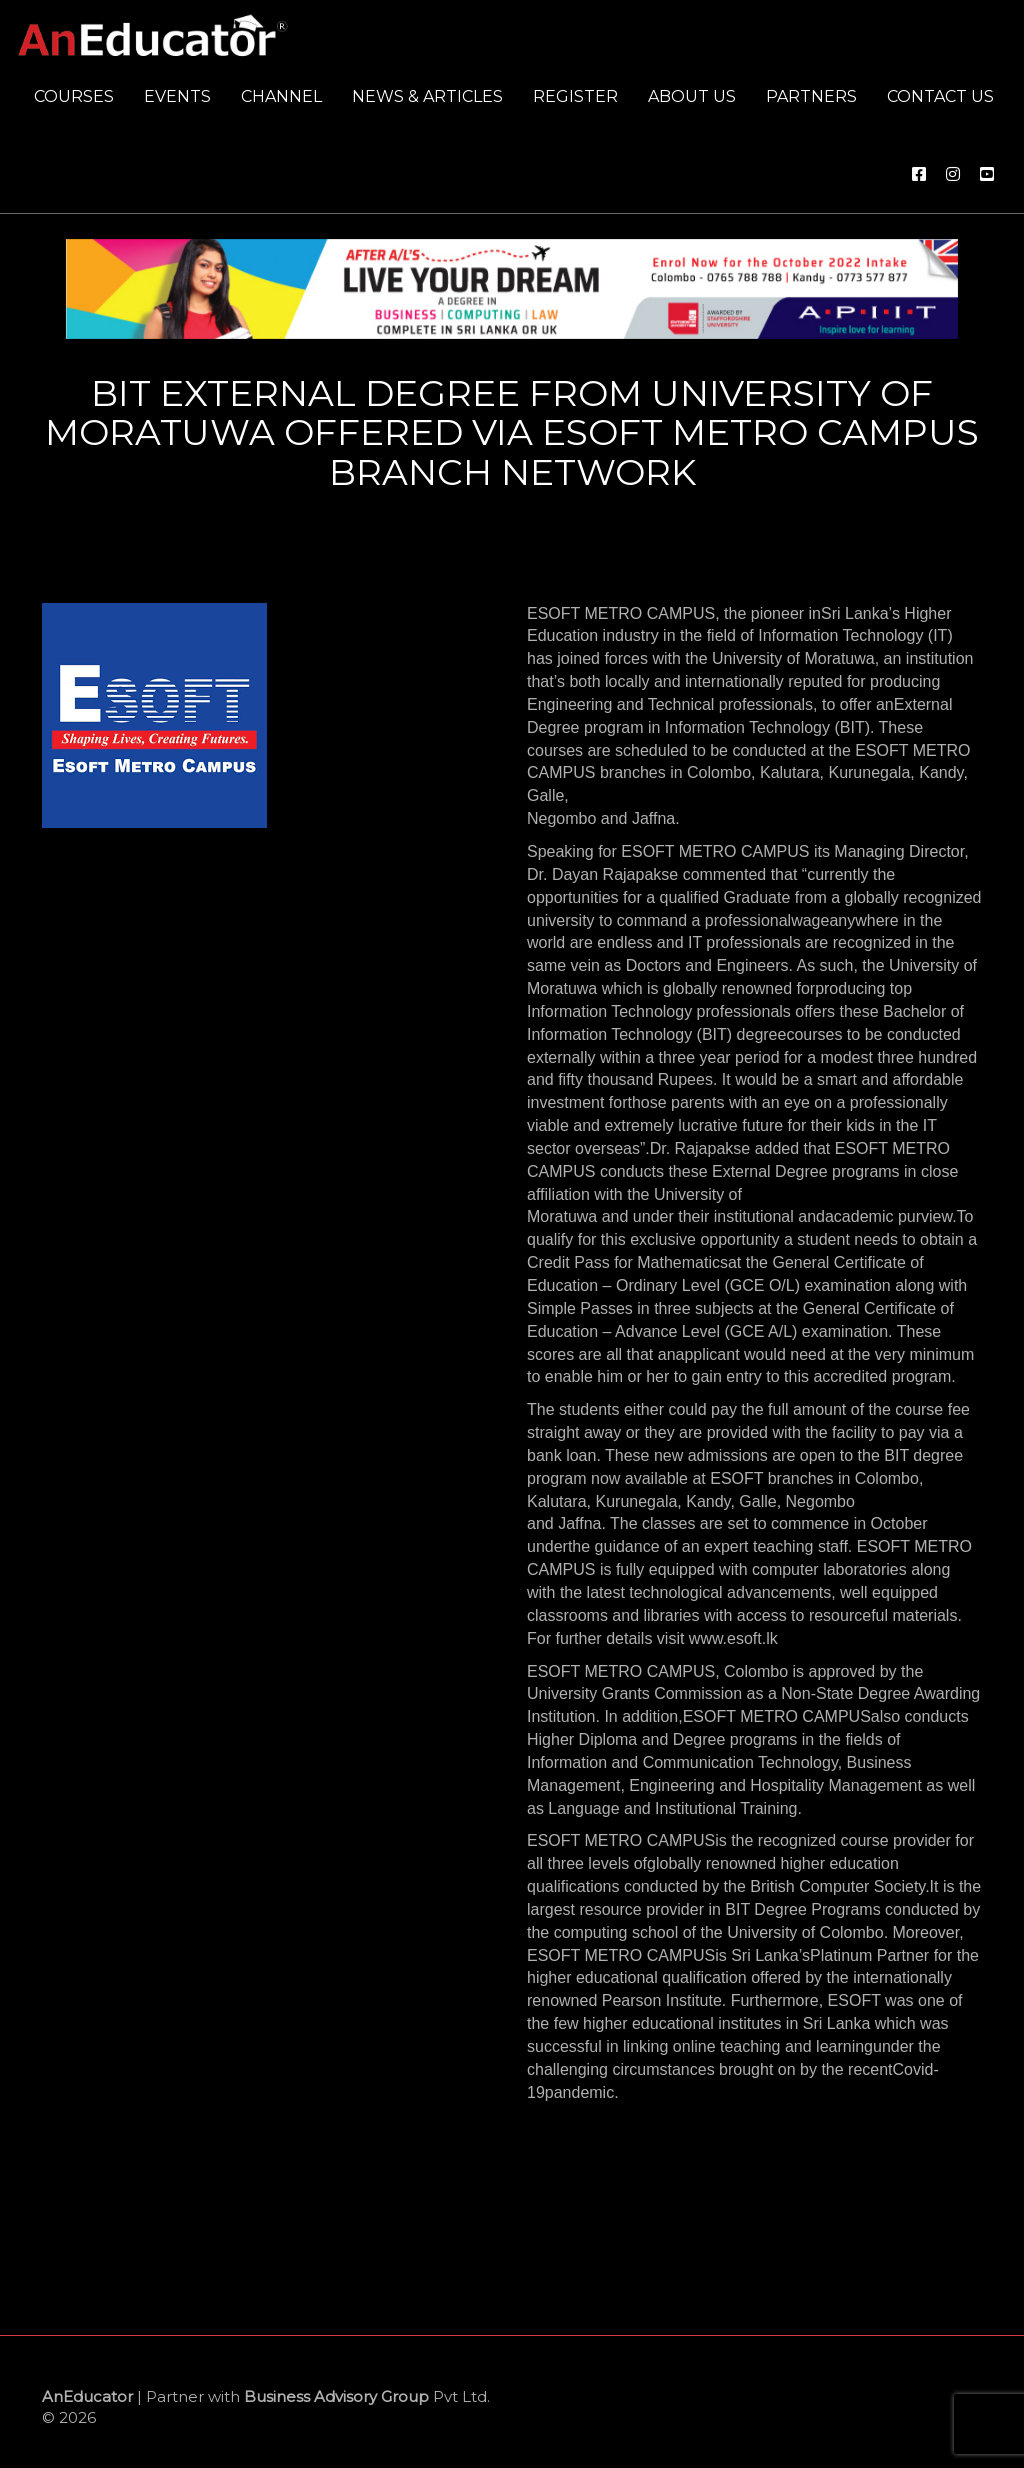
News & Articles (427, 96)
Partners (811, 96)
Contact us (940, 96)
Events (177, 96)
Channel (281, 96)
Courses (74, 96)
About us (692, 96)
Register (575, 96)
